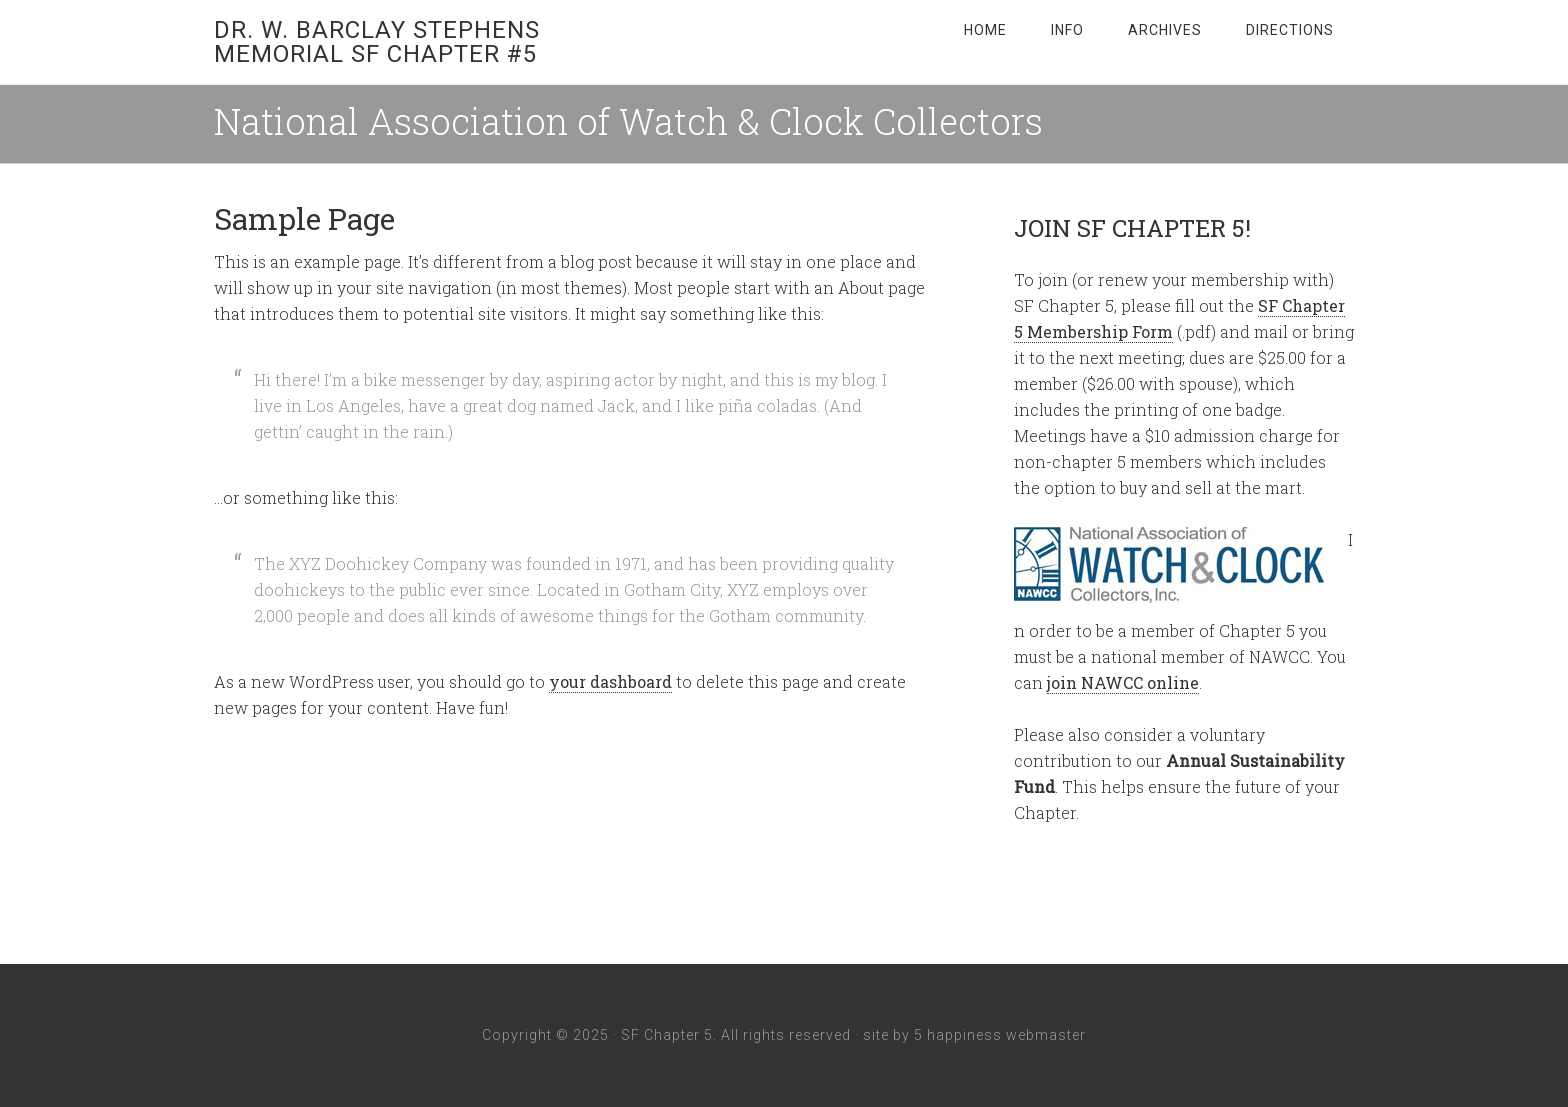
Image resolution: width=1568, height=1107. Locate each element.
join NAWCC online (1123, 682)
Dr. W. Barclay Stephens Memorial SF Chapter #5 (377, 42)
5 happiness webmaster (1000, 1035)
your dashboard (610, 681)
